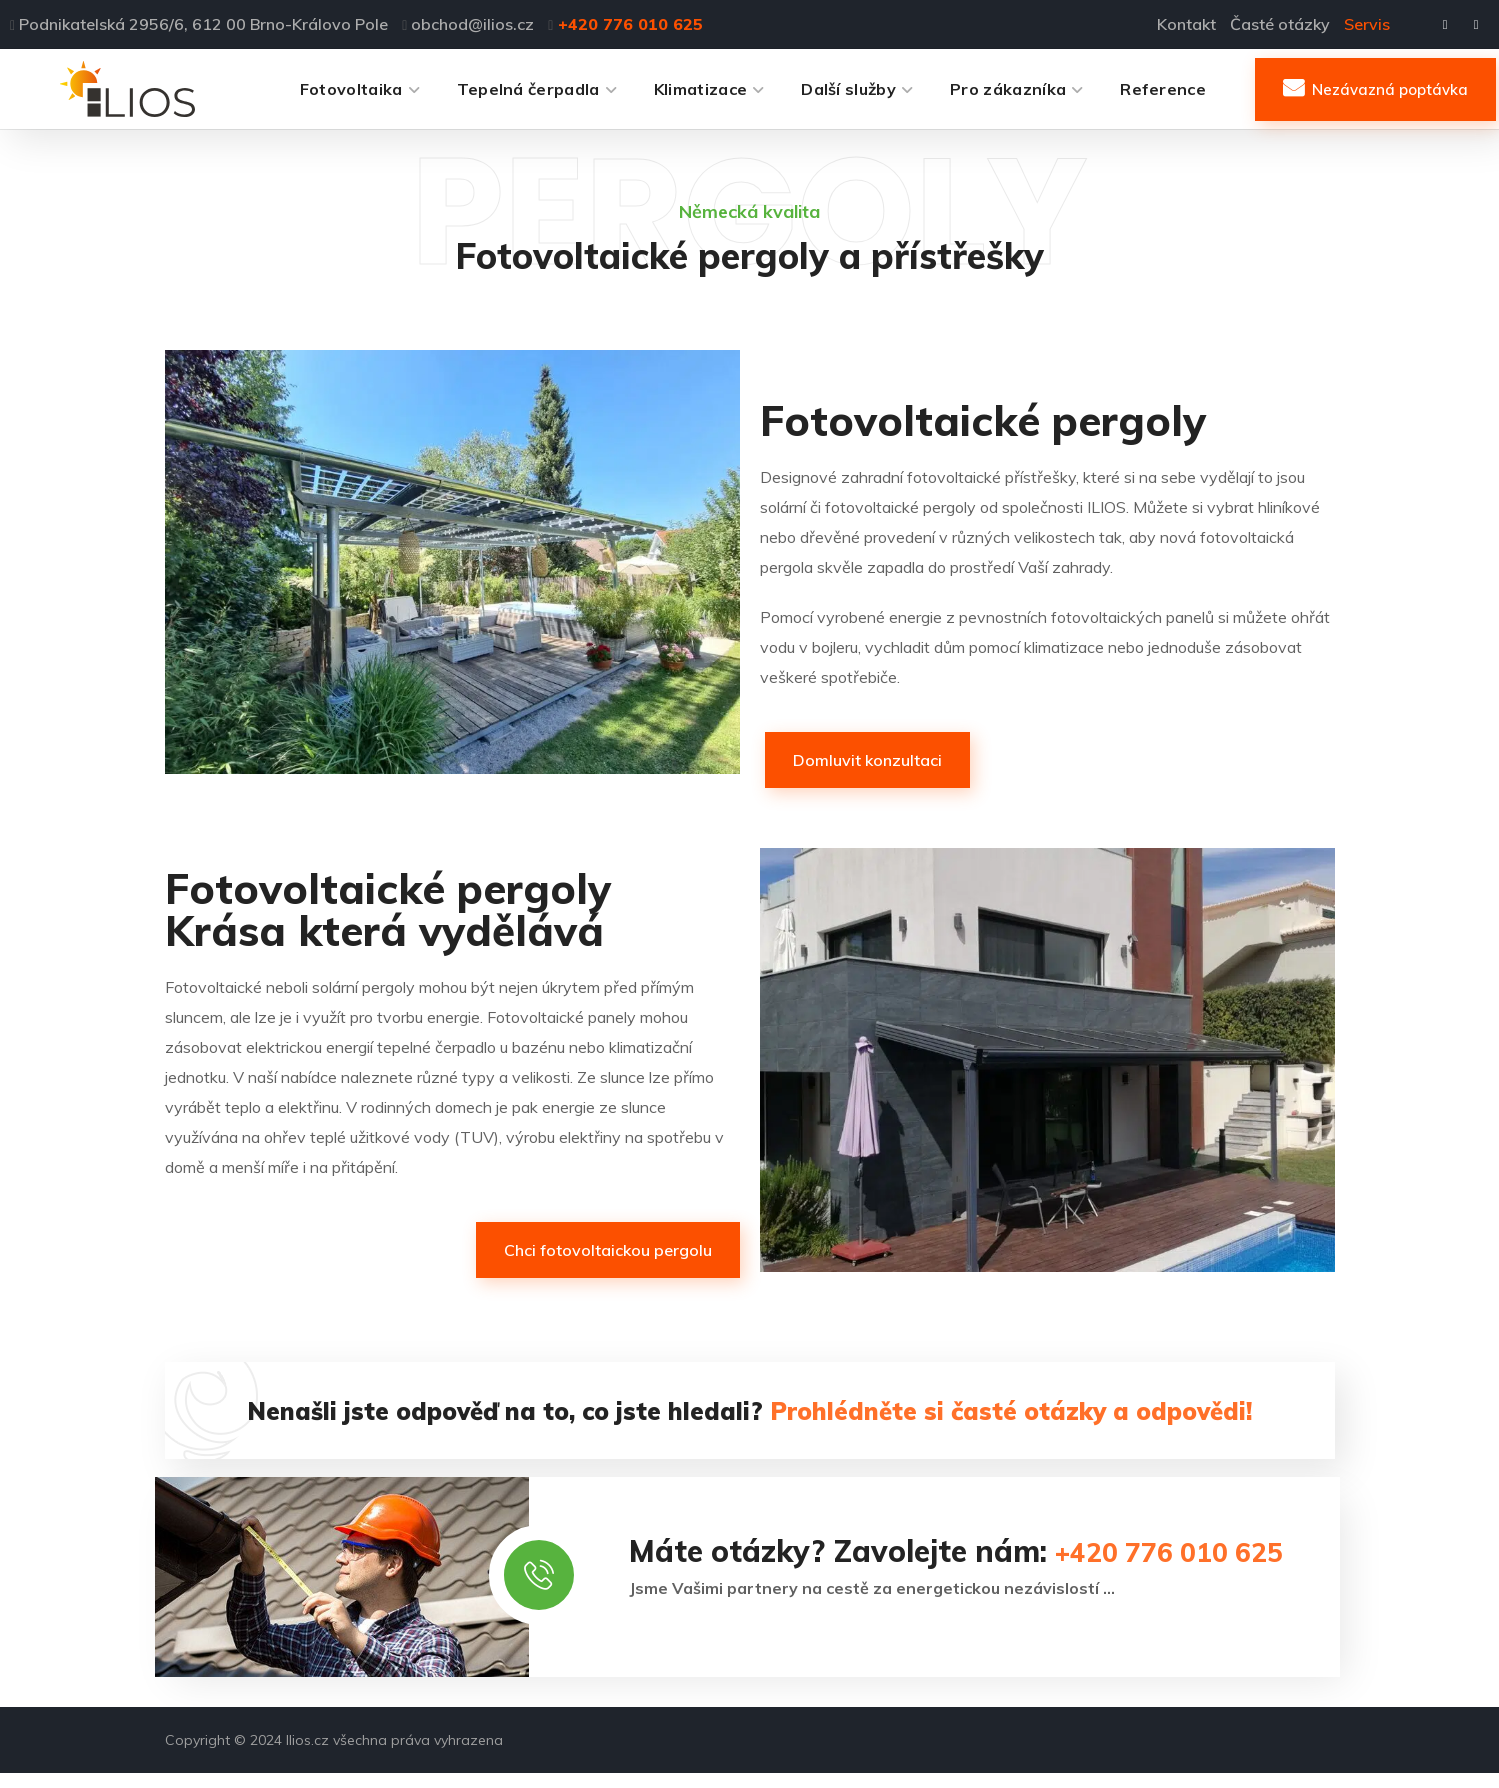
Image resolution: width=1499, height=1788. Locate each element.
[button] (1375, 89)
